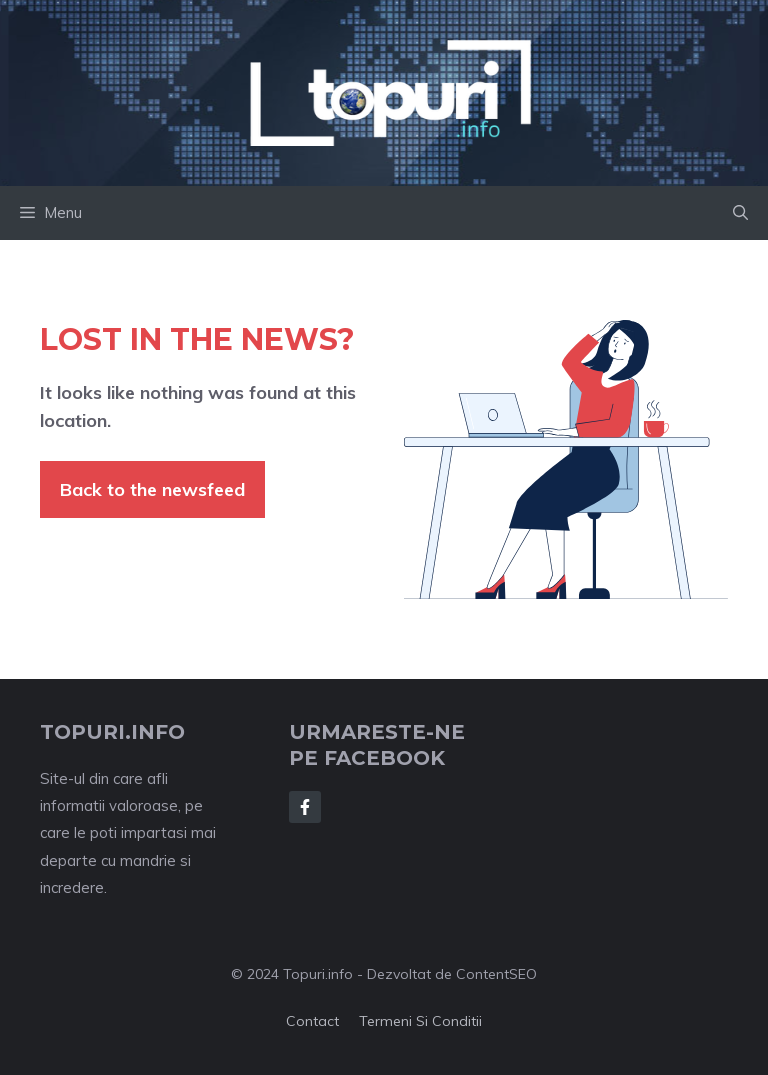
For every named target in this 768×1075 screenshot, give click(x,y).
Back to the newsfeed (152, 489)
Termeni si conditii (420, 1021)
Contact (312, 1021)
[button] (740, 213)
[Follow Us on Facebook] (305, 807)
